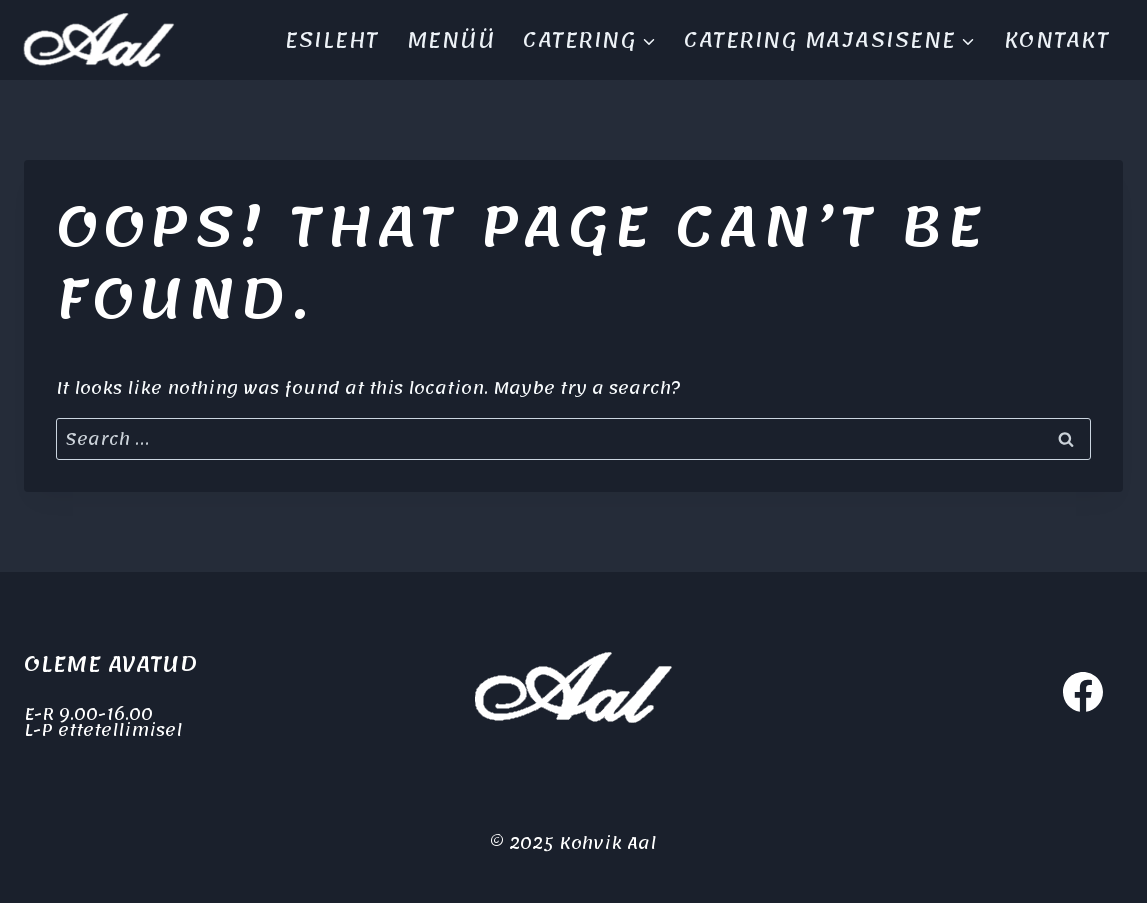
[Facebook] (1083, 692)
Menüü (451, 40)
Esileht (332, 40)
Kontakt (1057, 40)
